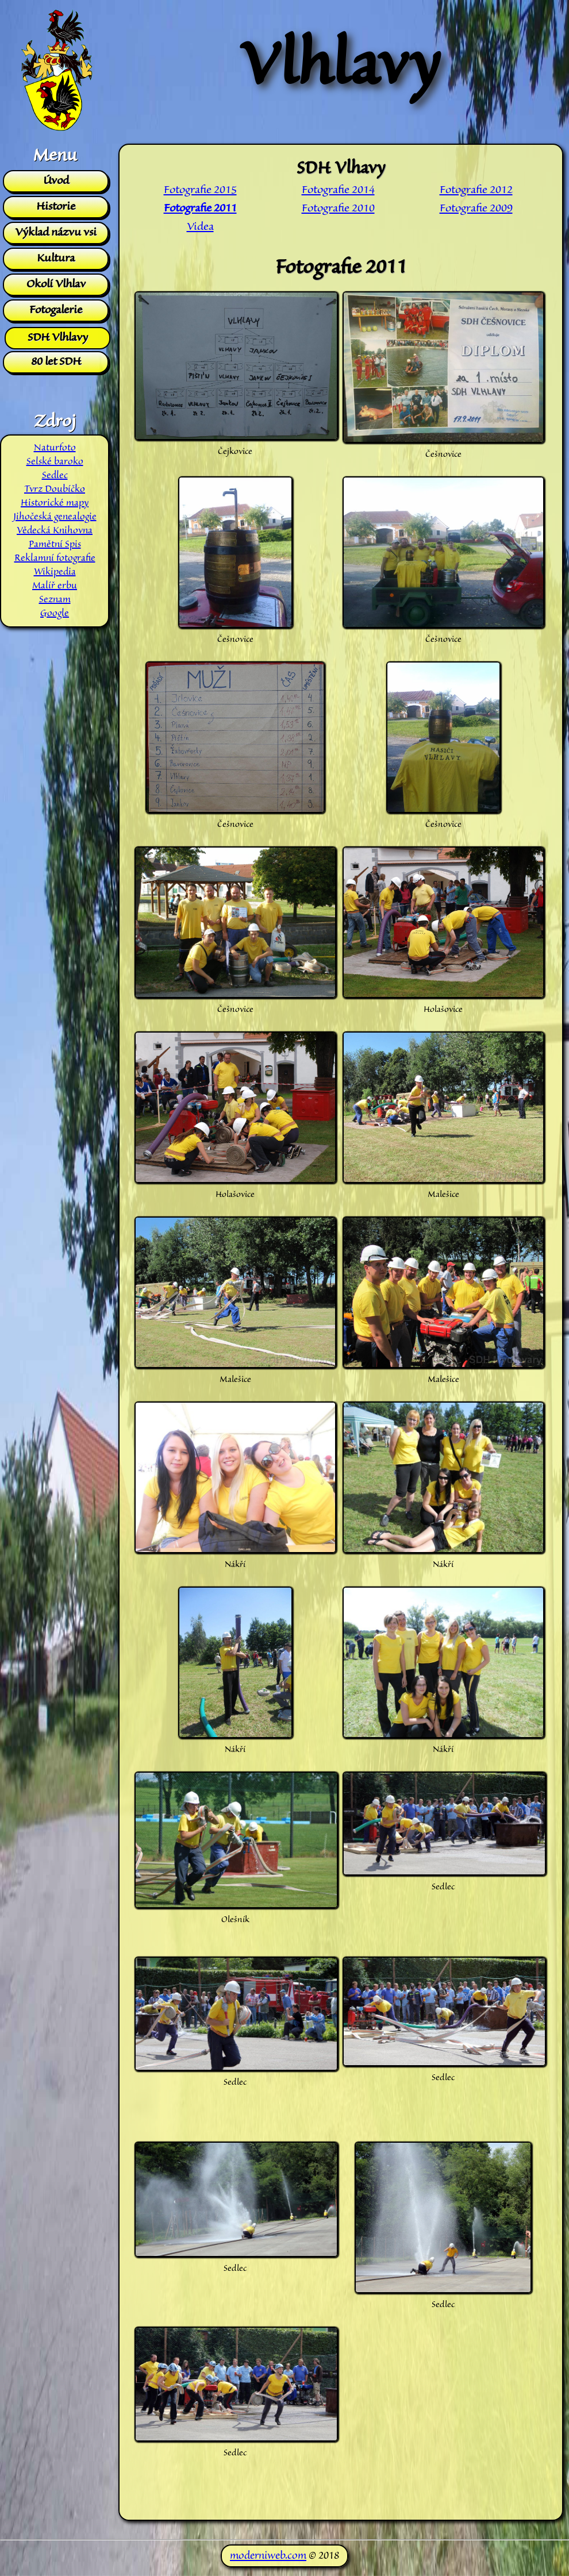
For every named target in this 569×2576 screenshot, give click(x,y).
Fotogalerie (55, 310)
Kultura (56, 258)
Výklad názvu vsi (56, 233)
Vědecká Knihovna (55, 531)
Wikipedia (55, 572)
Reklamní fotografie (54, 558)
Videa (200, 227)
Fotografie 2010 (338, 208)
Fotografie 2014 (338, 190)
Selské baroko (54, 462)
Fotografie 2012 (476, 190)
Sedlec (55, 476)
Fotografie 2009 (476, 208)
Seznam (55, 600)
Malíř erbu (54, 586)
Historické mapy (55, 503)
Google (54, 613)
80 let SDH (56, 362)
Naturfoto (55, 448)
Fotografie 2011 (200, 208)
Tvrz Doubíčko (54, 489)
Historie (55, 207)
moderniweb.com (268, 2556)
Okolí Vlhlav (56, 284)
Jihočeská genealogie (55, 517)
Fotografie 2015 (200, 190)
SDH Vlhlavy (58, 338)
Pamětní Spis (55, 544)
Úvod (56, 181)
